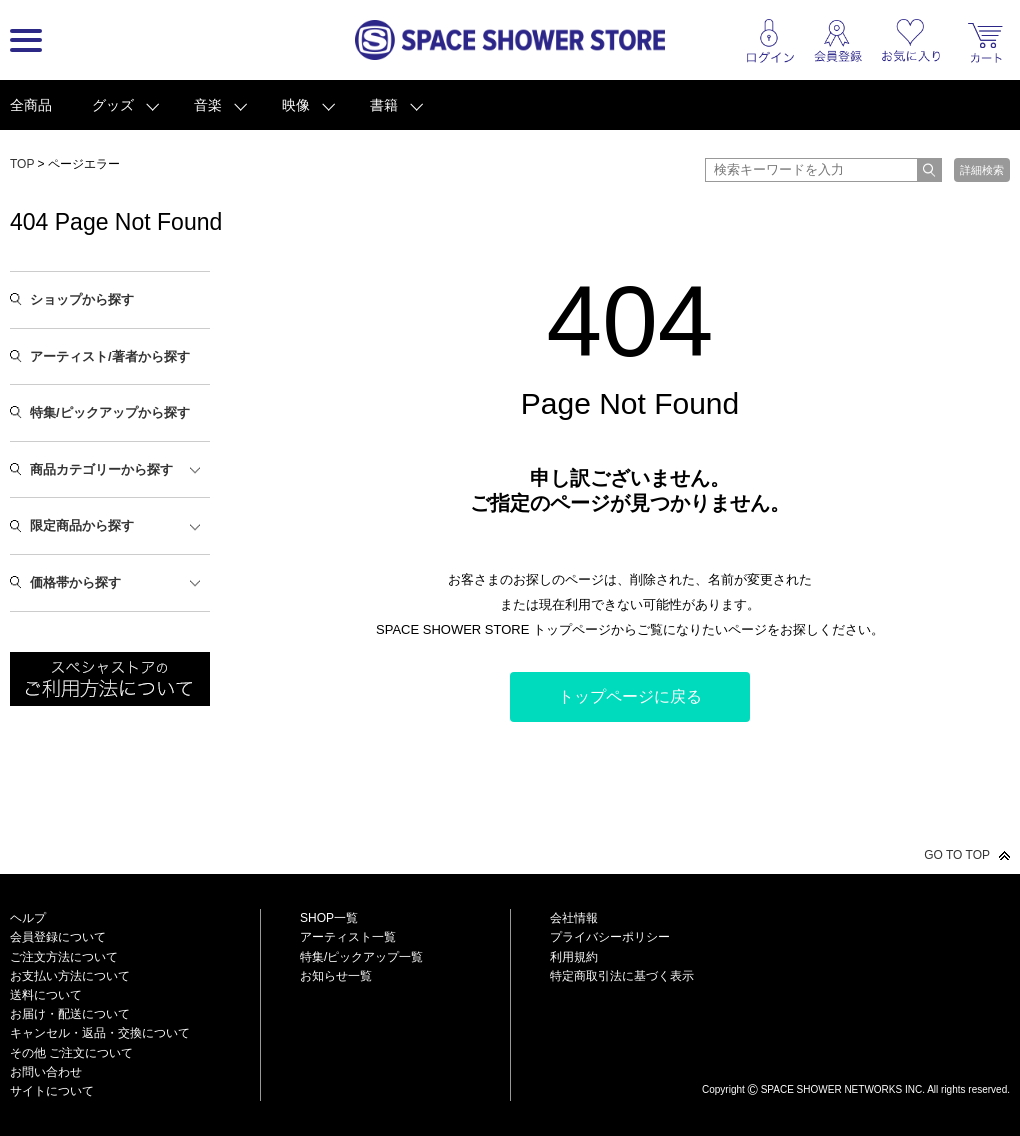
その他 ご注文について (71, 1053)
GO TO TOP (957, 855)
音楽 (208, 105)
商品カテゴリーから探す (101, 469)
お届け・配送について (70, 1014)
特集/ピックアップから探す (110, 412)
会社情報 (574, 918)
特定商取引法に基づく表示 (622, 976)
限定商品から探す (82, 525)
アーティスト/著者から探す (110, 356)
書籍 (384, 105)
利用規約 (574, 957)
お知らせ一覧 (336, 976)
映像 (296, 105)
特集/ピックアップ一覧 (361, 957)
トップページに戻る (630, 696)
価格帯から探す (75, 582)
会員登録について (58, 937)
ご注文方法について (64, 957)
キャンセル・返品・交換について (100, 1033)
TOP (22, 164)
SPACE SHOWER (856, 1056)
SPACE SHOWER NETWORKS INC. (843, 1089)
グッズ (113, 105)
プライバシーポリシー (610, 937)
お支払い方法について (70, 976)
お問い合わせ (46, 1072)
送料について (46, 995)
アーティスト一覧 (348, 937)
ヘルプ (28, 918)
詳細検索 (982, 170)
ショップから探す (82, 299)
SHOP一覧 (329, 918)
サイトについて (52, 1091)
